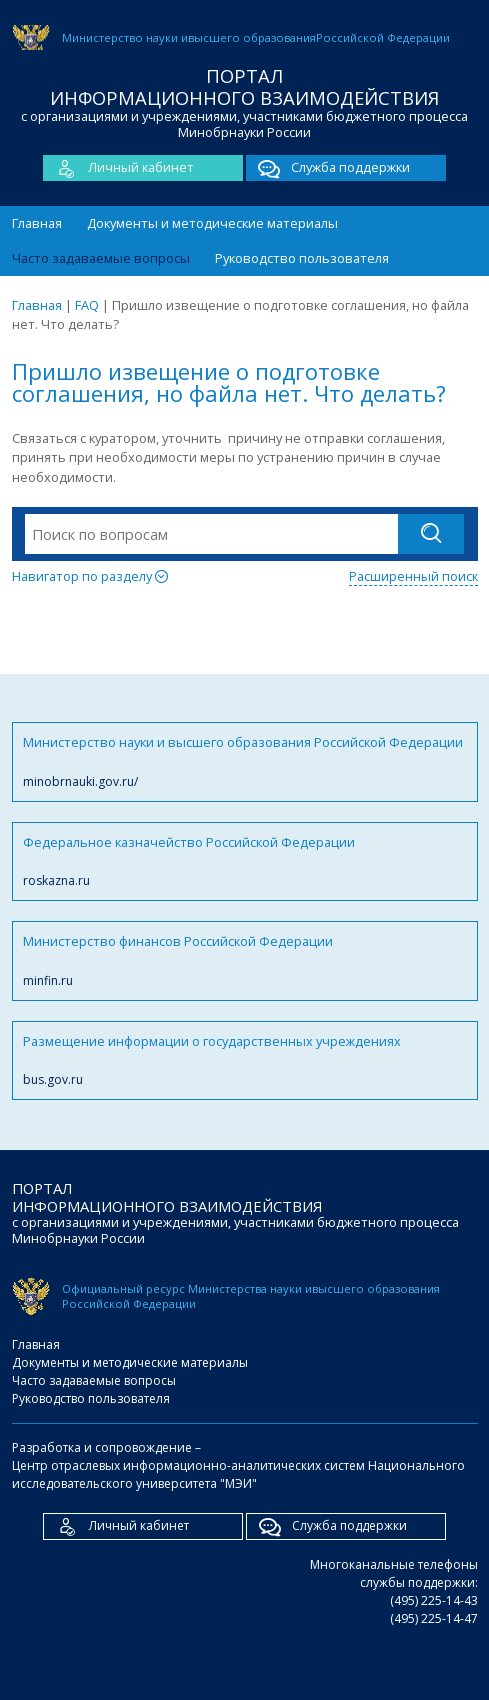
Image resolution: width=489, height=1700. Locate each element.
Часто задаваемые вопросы (101, 258)
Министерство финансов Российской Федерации (245, 960)
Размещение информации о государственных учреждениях (245, 1060)
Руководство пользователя (302, 258)
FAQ (87, 305)
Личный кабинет (118, 168)
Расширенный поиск (413, 576)
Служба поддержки (328, 168)
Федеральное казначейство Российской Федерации (245, 861)
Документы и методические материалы (212, 223)
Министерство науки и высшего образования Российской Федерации (245, 761)
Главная (37, 223)
